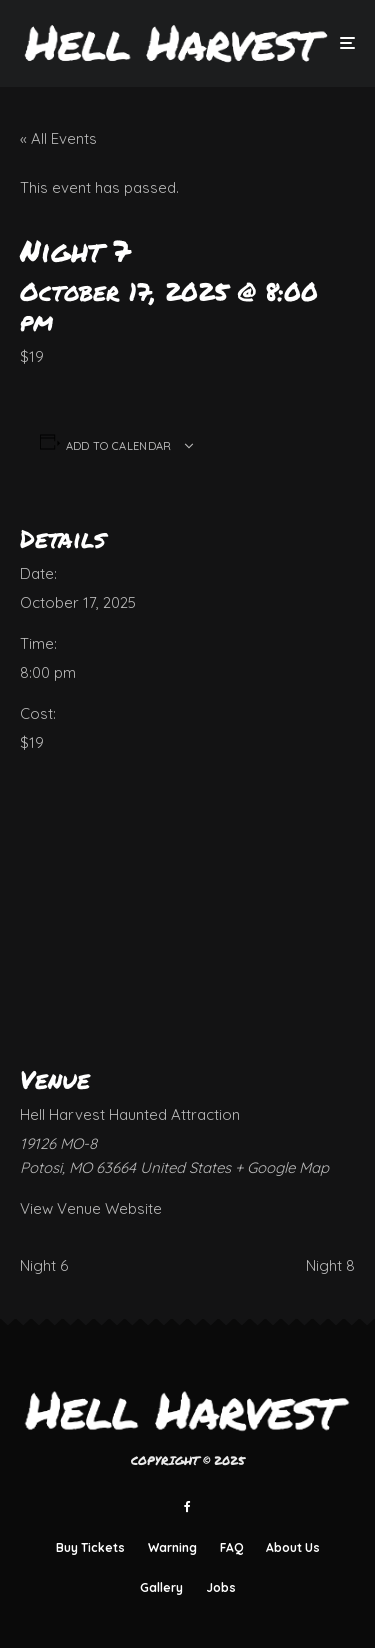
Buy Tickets (90, 1547)
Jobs (221, 1587)
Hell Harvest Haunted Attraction (130, 1114)
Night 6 (44, 1265)
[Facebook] (187, 1507)
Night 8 (330, 1265)
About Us (293, 1547)
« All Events (58, 138)
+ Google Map (282, 1167)
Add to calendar (119, 446)
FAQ (231, 1547)
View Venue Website (91, 1208)
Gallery (161, 1587)
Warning (172, 1547)
